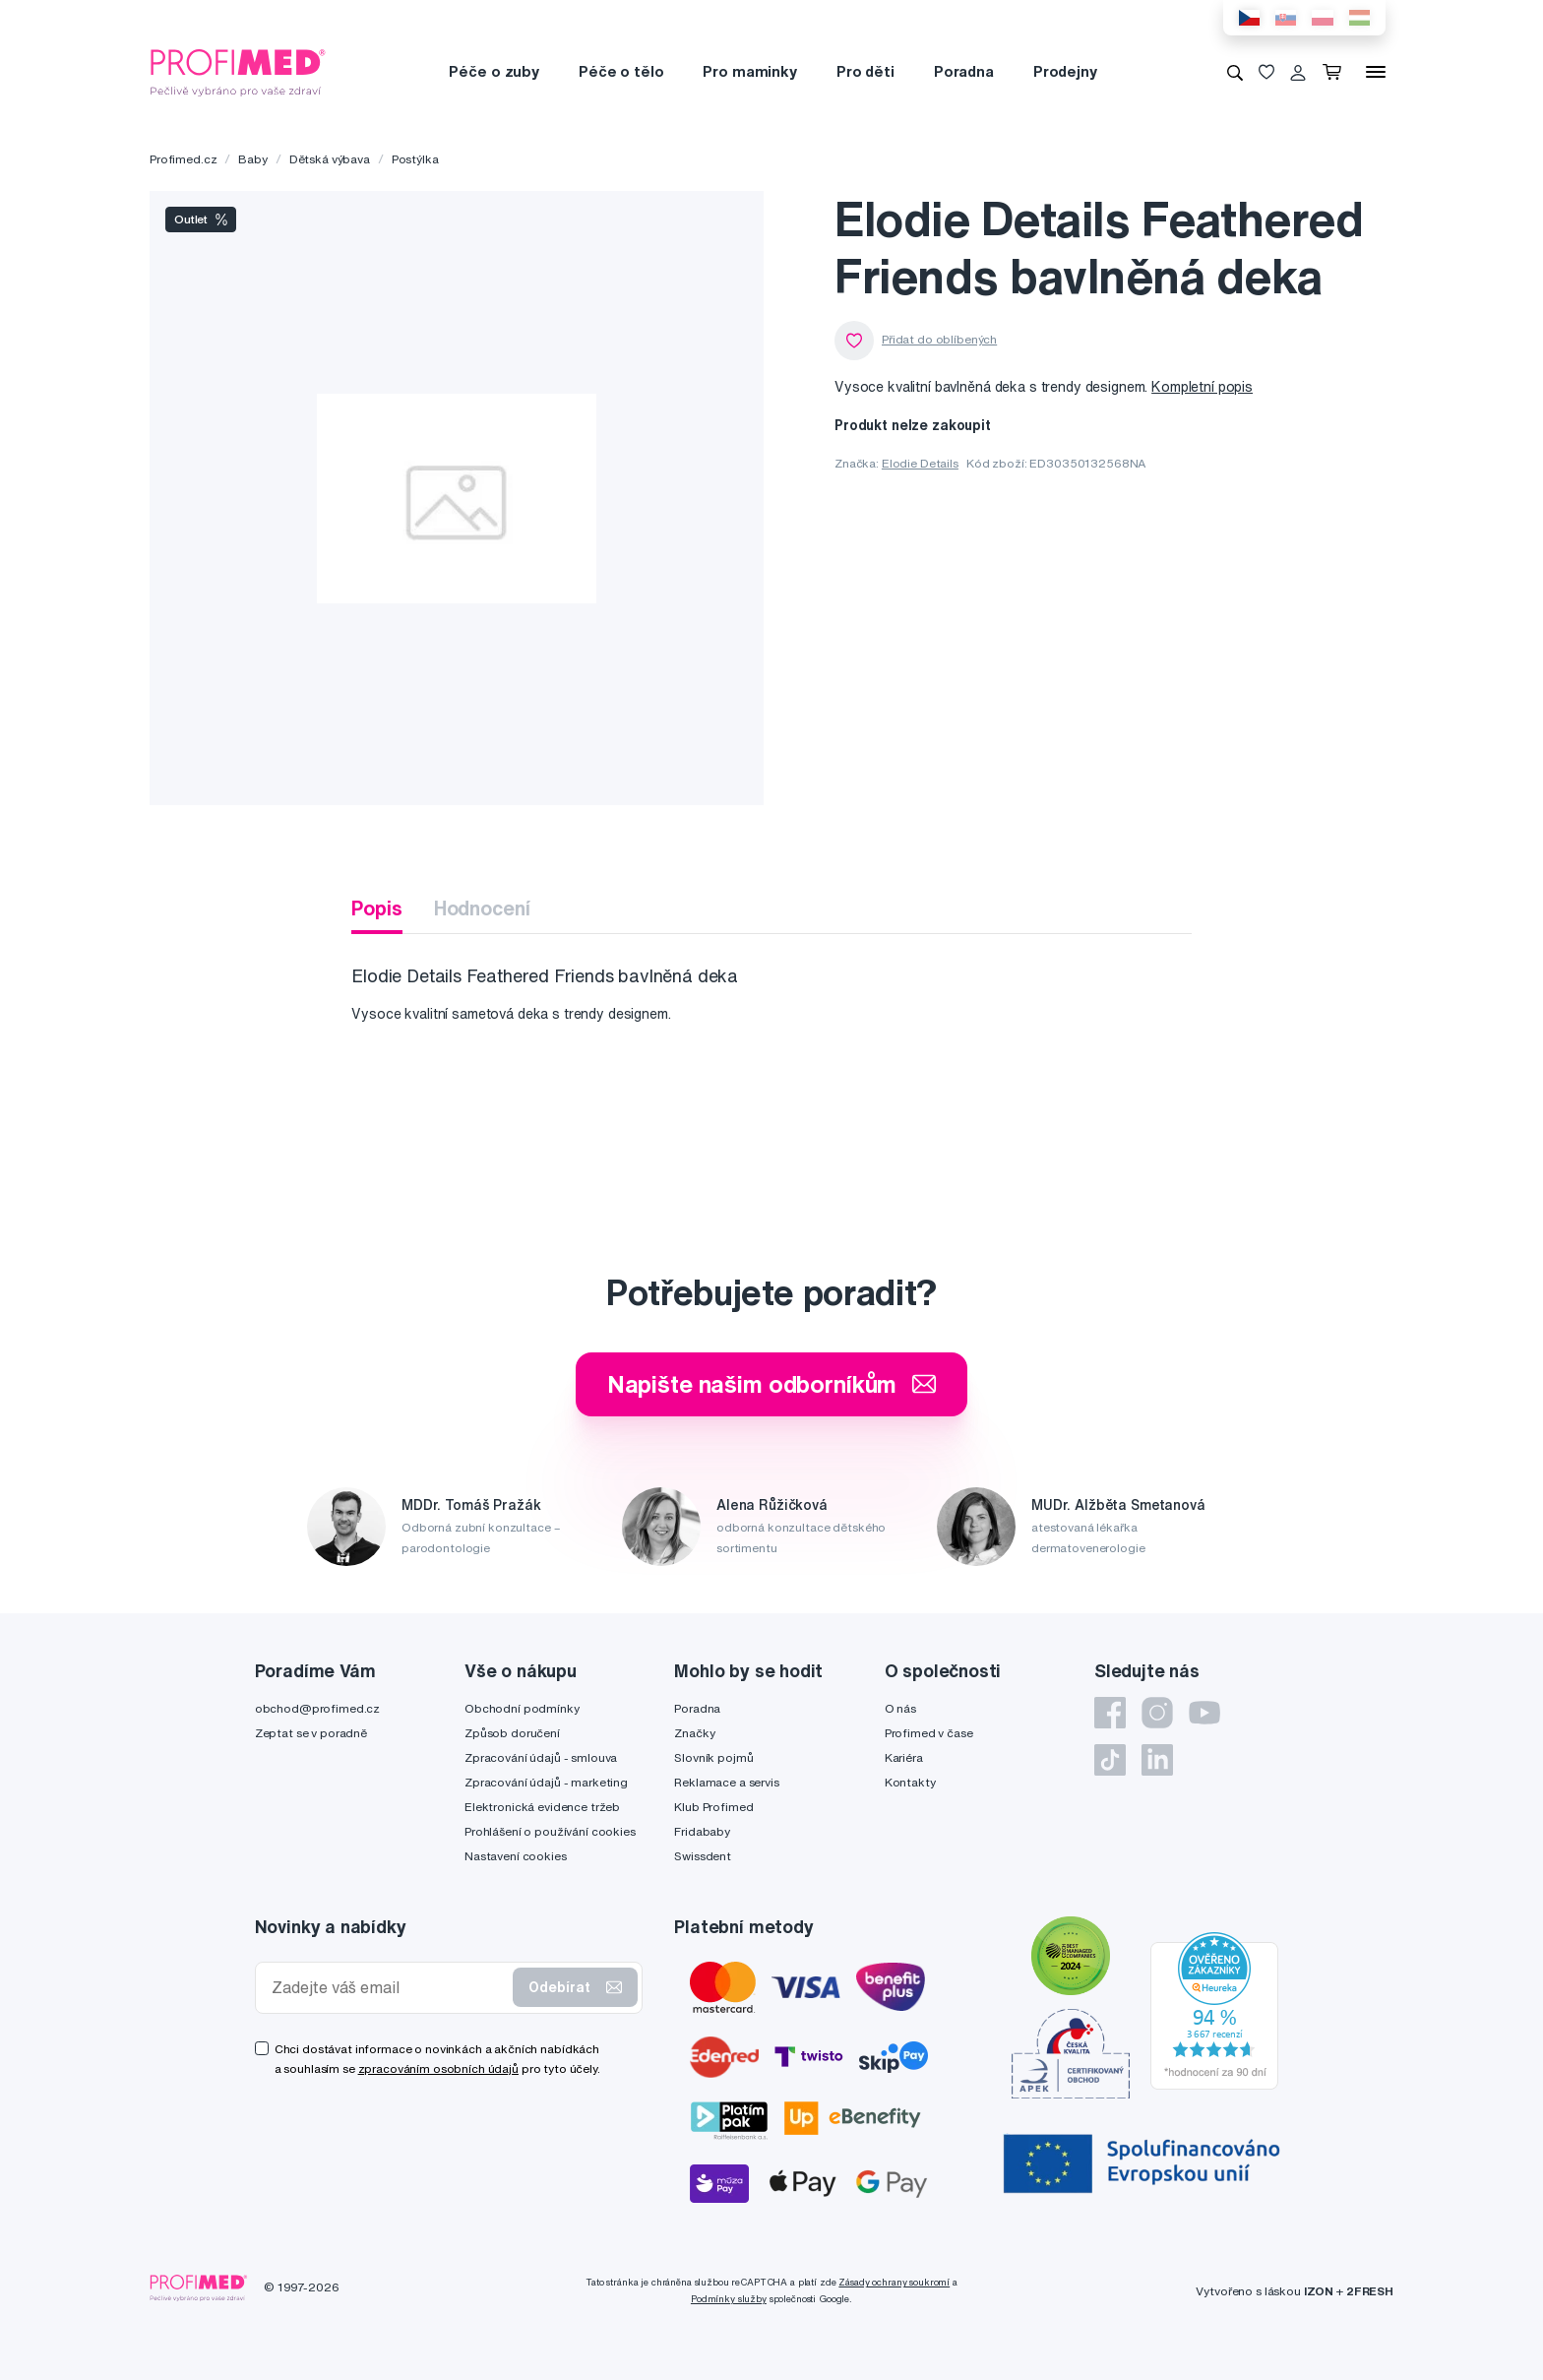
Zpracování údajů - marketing (546, 1782)
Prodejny (1065, 71)
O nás (900, 1708)
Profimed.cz (183, 159)
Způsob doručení (512, 1732)
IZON (1318, 2291)
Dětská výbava (329, 159)
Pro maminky (749, 71)
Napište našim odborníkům (772, 1384)
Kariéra (904, 1757)
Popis (376, 908)
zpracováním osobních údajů (438, 2068)
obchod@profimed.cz (317, 1708)
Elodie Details (920, 463)
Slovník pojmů (713, 1757)
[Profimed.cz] (238, 71)
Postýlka (415, 159)
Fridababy (702, 1831)
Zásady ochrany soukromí (894, 2282)
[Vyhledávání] (1235, 72)
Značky (694, 1732)
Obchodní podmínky (522, 1708)
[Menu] (1375, 72)
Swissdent (702, 1855)
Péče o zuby (493, 71)
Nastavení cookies (515, 1855)
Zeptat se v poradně (311, 1732)
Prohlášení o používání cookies (550, 1831)
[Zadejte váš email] (389, 1988)
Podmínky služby (729, 2298)
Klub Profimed (713, 1806)
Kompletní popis (1202, 387)
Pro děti (865, 71)
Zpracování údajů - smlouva (540, 1757)
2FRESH (1369, 2291)
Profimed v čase (929, 1732)
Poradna (964, 71)
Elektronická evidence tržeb (542, 1806)
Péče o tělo (621, 71)
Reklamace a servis (726, 1782)
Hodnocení (482, 908)
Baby (252, 159)
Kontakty (910, 1782)
